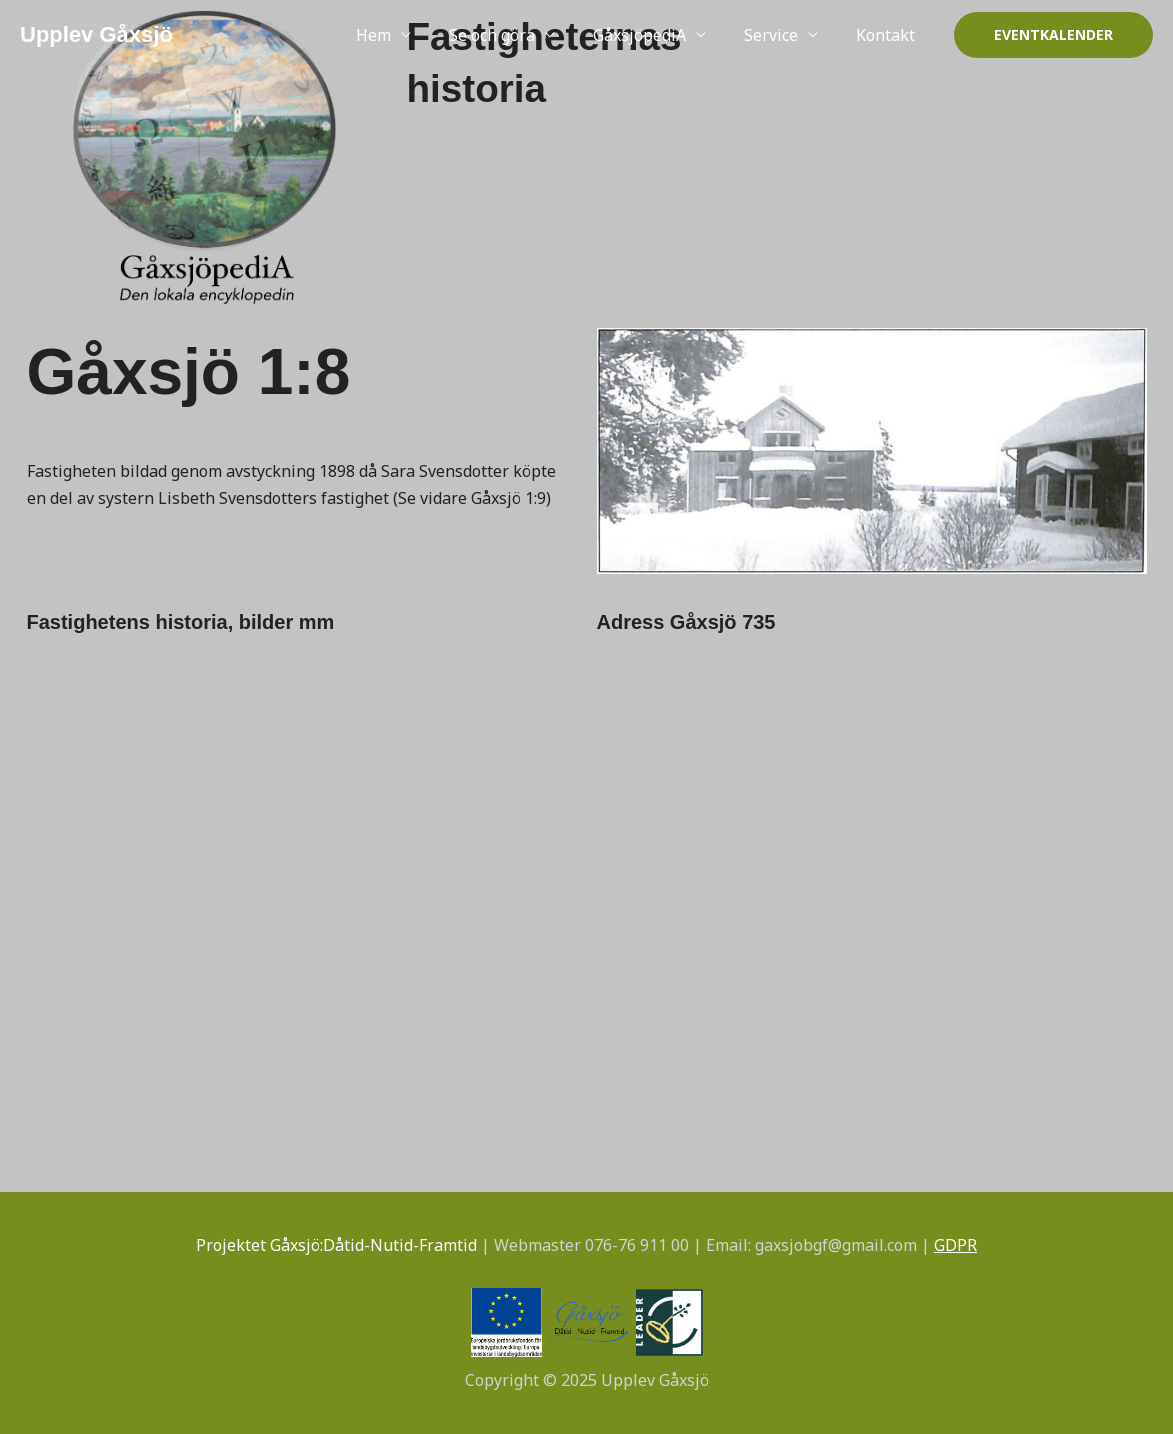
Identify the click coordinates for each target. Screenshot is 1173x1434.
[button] (1053, 35)
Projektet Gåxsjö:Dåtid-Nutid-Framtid (336, 1245)
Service (780, 35)
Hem (400, 35)
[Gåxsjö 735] (872, 824)
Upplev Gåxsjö (96, 34)
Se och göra (513, 35)
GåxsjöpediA (654, 35)
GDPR (955, 1245)
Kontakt (888, 35)
